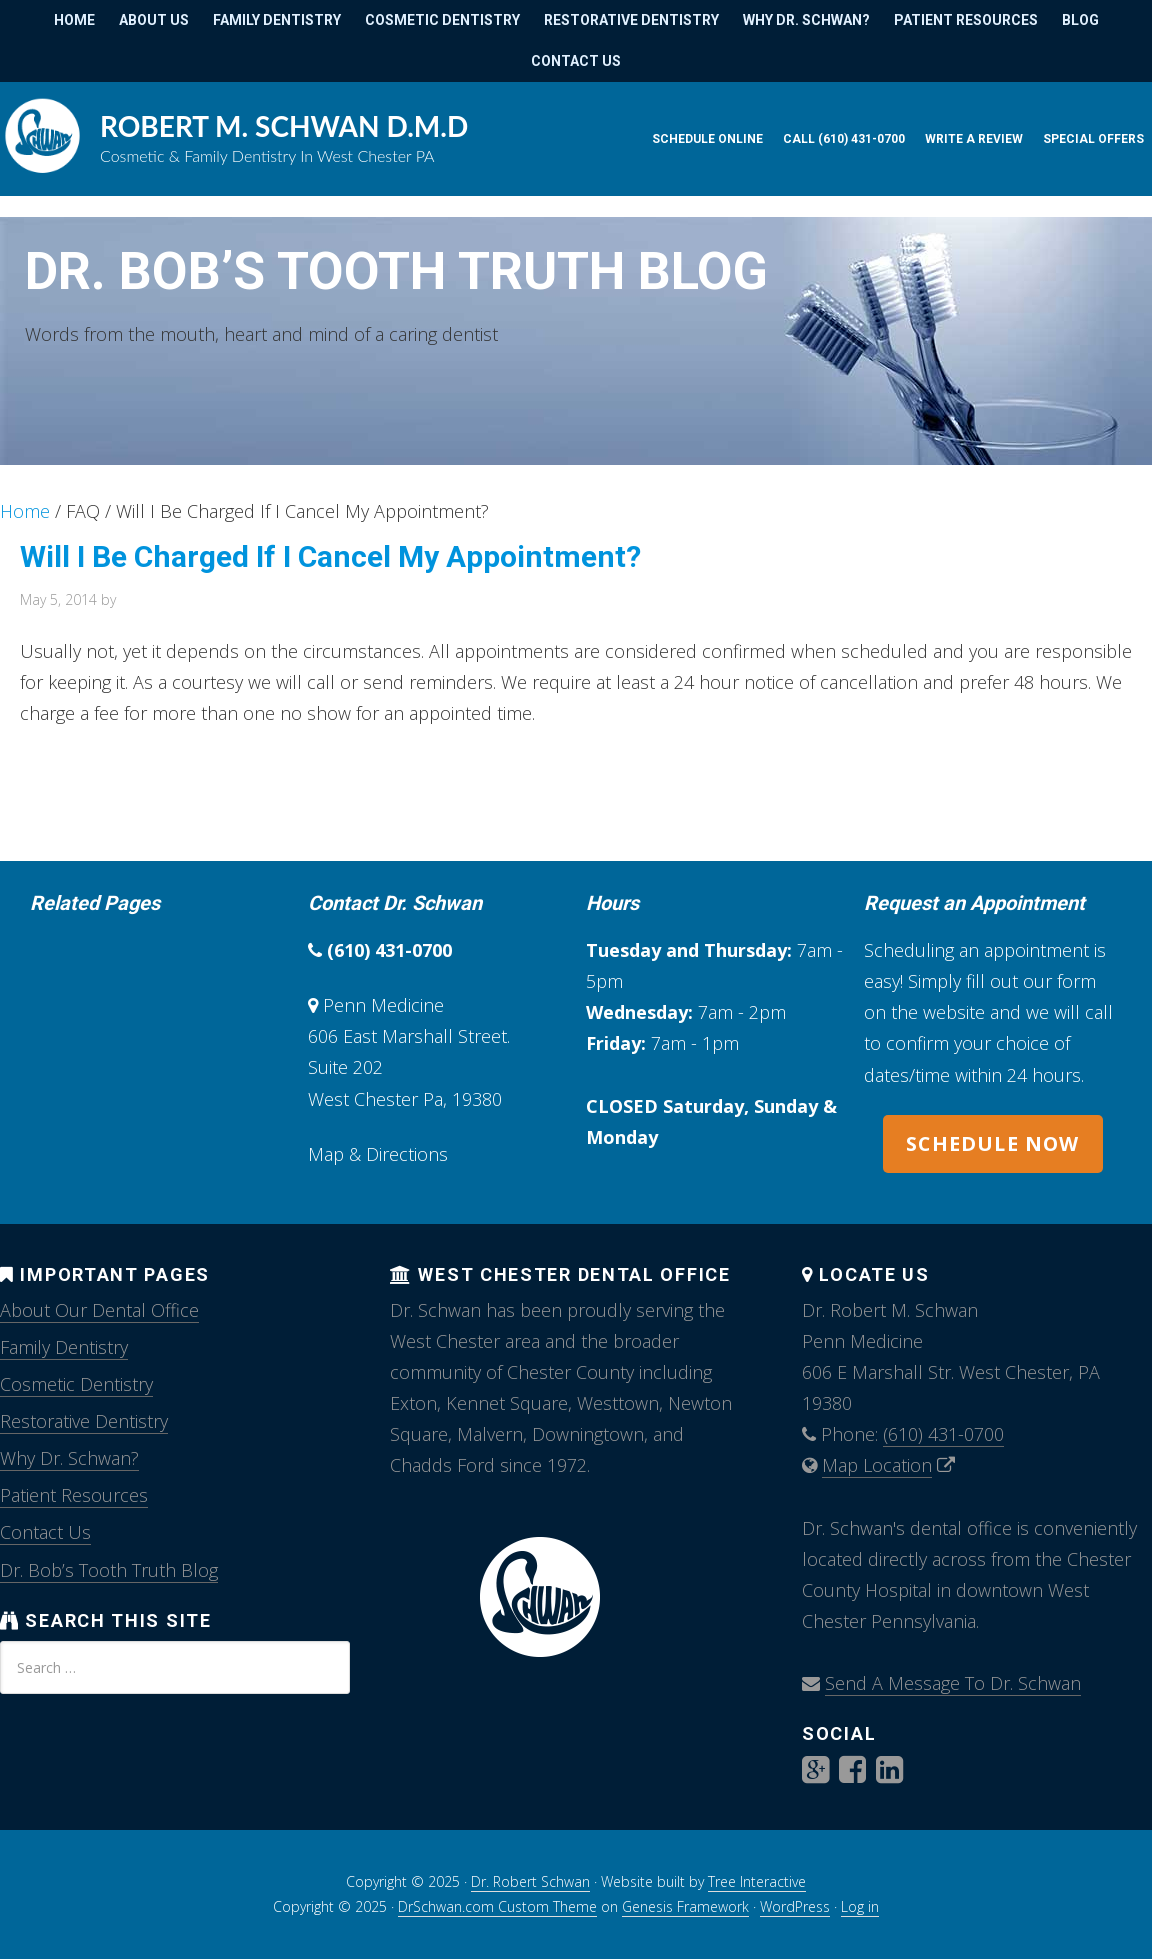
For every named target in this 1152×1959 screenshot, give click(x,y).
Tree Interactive (757, 1881)
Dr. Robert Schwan (530, 1881)
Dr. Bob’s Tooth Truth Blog (396, 271)
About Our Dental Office (99, 1310)
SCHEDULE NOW (992, 1143)
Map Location (877, 1465)
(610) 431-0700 (389, 950)
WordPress (795, 1906)
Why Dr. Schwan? (69, 1458)
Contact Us (45, 1532)
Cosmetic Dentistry (76, 1384)
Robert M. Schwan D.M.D (284, 126)
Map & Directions (378, 1154)
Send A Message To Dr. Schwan (953, 1683)
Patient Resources (74, 1495)
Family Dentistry (64, 1347)
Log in (860, 1906)
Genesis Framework (685, 1906)
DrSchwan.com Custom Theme (497, 1906)
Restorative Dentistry (84, 1421)
